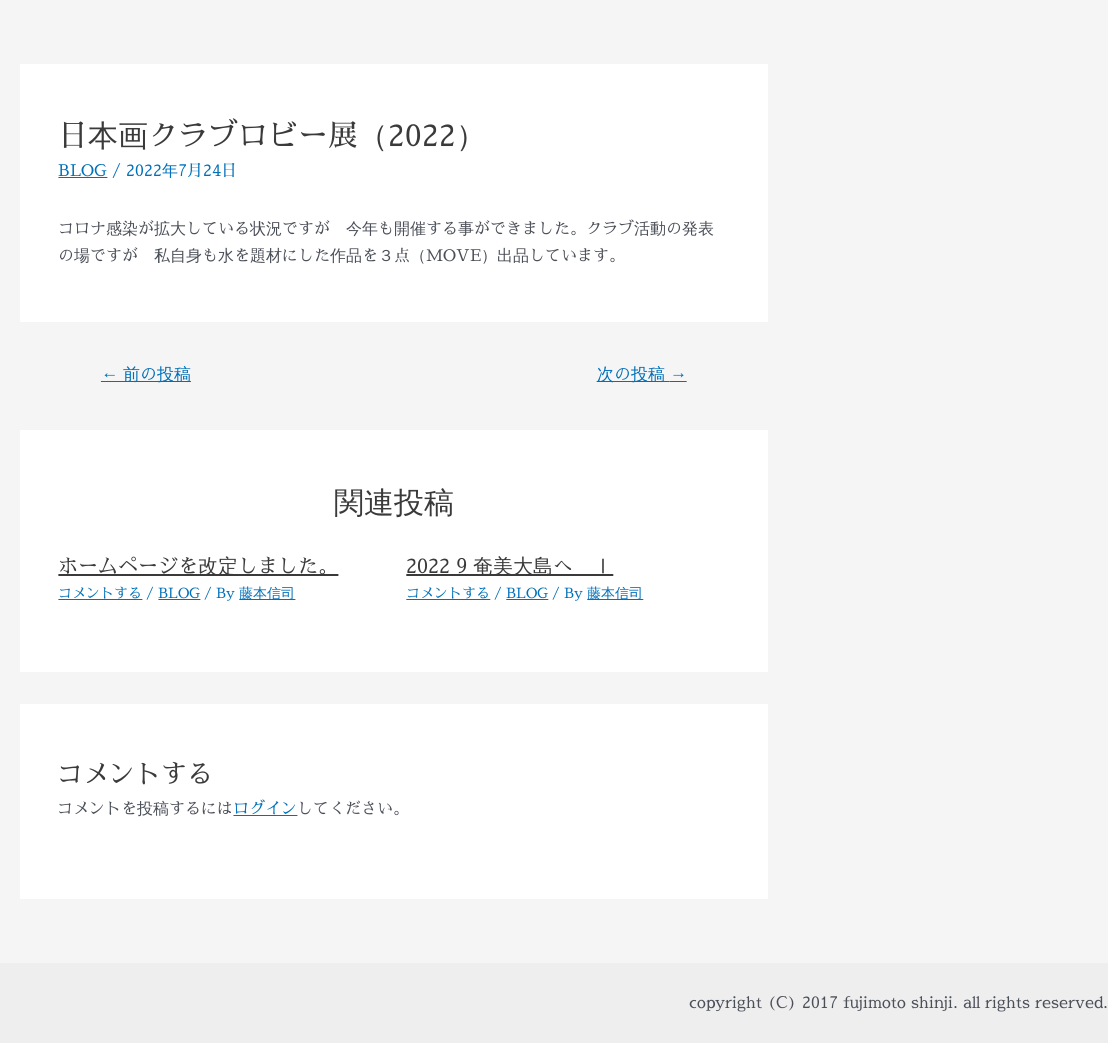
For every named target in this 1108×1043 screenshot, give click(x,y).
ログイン (265, 808)
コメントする (100, 592)
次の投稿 (642, 373)
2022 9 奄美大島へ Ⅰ (509, 565)
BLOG (82, 170)
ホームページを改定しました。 (198, 565)
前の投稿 (146, 373)
